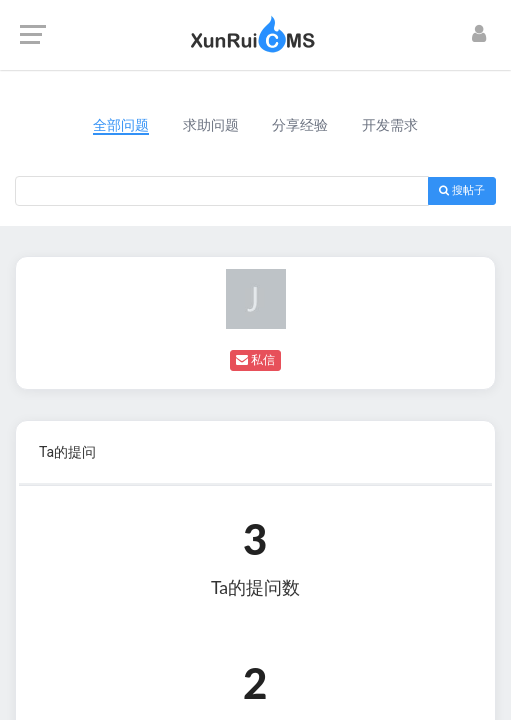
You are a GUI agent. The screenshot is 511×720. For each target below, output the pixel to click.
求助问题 (211, 125)
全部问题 (121, 125)
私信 (255, 360)
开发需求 (390, 125)
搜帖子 (462, 190)
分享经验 (300, 125)
